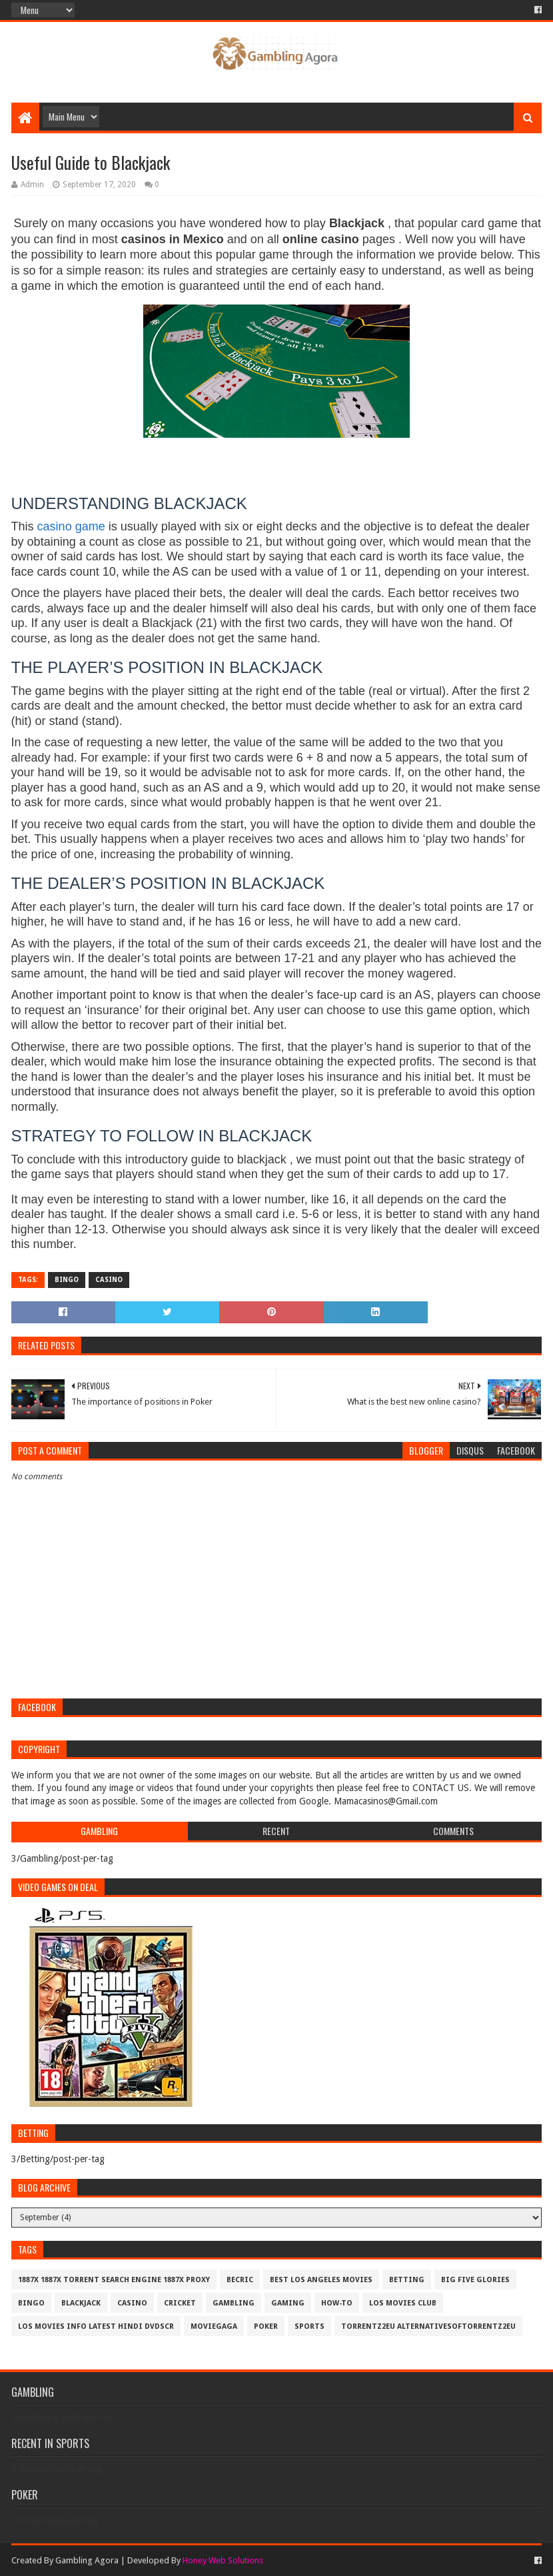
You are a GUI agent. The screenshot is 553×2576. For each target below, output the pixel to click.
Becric (240, 2279)
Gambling (234, 2303)
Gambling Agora (87, 2560)
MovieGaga (214, 2326)
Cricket (180, 2303)
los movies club (402, 2303)
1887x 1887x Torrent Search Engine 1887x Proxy (114, 2279)
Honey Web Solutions (223, 2560)
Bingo (67, 1279)
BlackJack (81, 2303)
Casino (109, 1279)
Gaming (287, 2303)
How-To (336, 2303)
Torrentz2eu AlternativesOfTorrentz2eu (428, 2326)
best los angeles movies (321, 2279)
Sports (309, 2326)
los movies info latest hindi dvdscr (96, 2326)
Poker (266, 2326)
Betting (406, 2279)
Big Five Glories (475, 2279)
